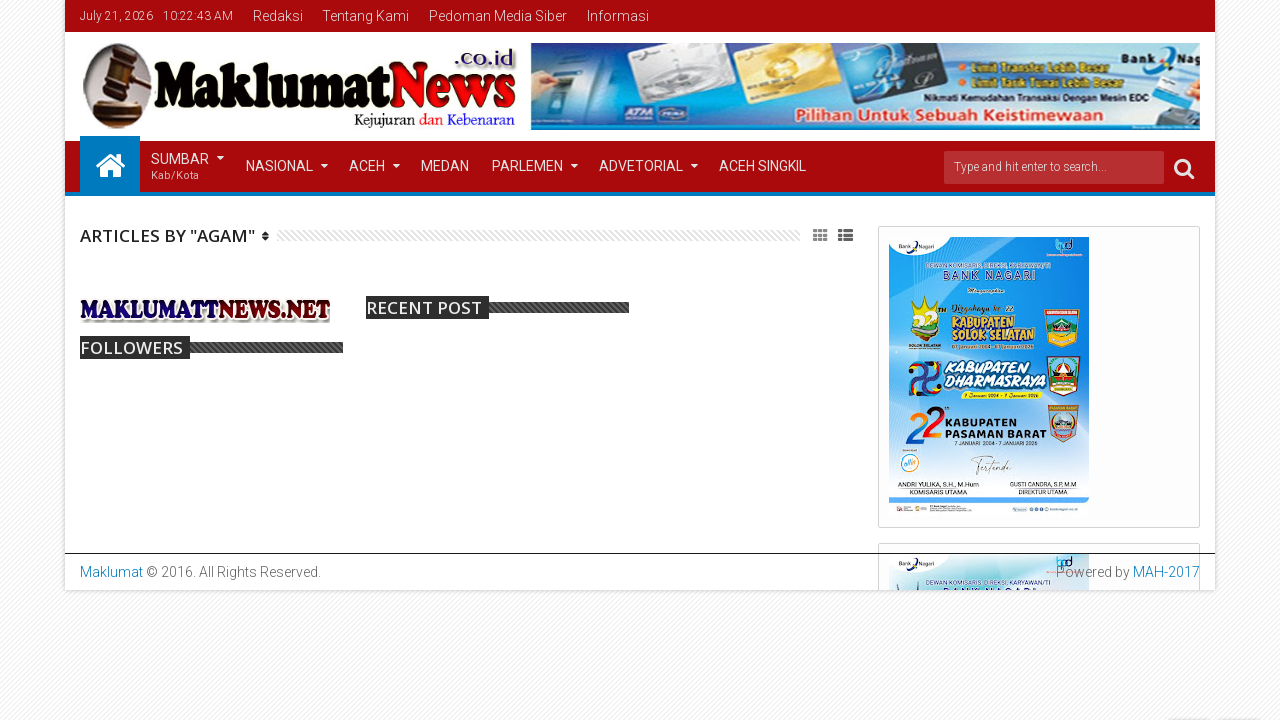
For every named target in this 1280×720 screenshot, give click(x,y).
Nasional (279, 166)
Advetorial (641, 166)
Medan (445, 166)
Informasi (618, 16)
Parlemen (527, 166)
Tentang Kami (365, 16)
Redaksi (278, 16)
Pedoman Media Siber (498, 16)
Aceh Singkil (762, 166)
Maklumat (111, 572)
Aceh (367, 166)
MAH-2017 (1166, 572)
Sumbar (180, 167)
